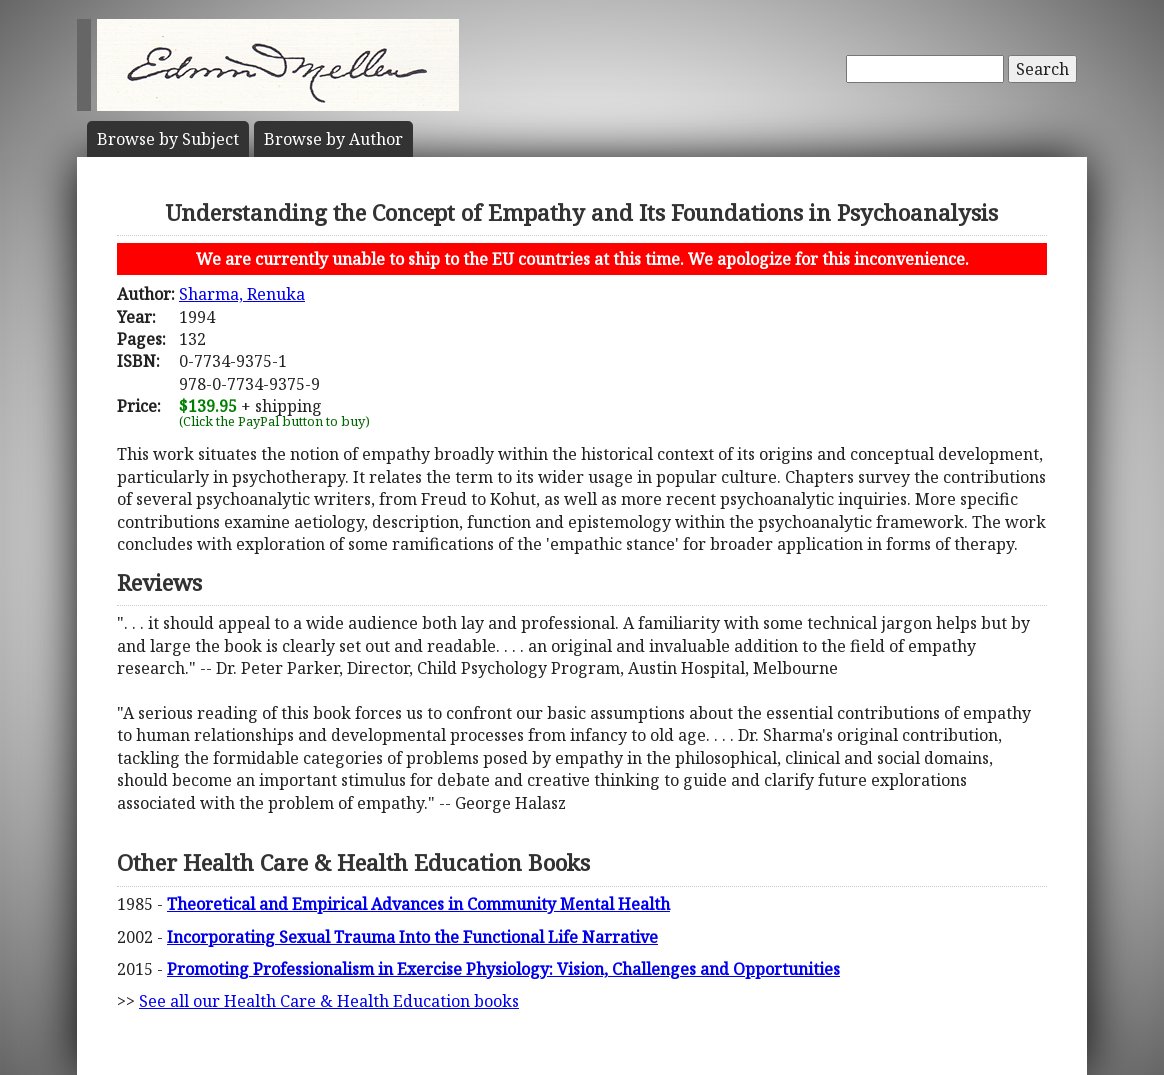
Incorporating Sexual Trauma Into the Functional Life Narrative (412, 937)
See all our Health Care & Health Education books (329, 1001)
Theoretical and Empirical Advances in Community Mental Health (418, 904)
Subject (168, 139)
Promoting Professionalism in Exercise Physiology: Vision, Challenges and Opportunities (503, 969)
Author (333, 139)
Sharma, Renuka (242, 294)
